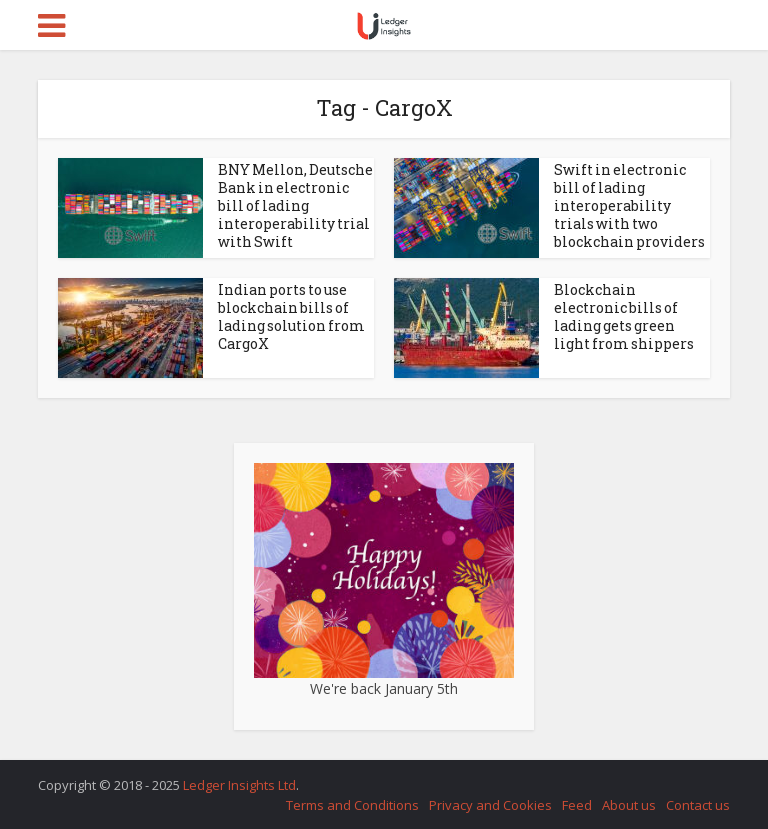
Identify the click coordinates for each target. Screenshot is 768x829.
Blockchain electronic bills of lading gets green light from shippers (624, 316)
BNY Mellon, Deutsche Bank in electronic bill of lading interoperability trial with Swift (295, 205)
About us (629, 805)
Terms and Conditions (352, 805)
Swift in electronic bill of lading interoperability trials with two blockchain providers (629, 205)
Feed (577, 805)
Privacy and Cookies (490, 805)
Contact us (698, 805)
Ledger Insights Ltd (239, 785)
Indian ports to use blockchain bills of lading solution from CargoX (291, 316)
